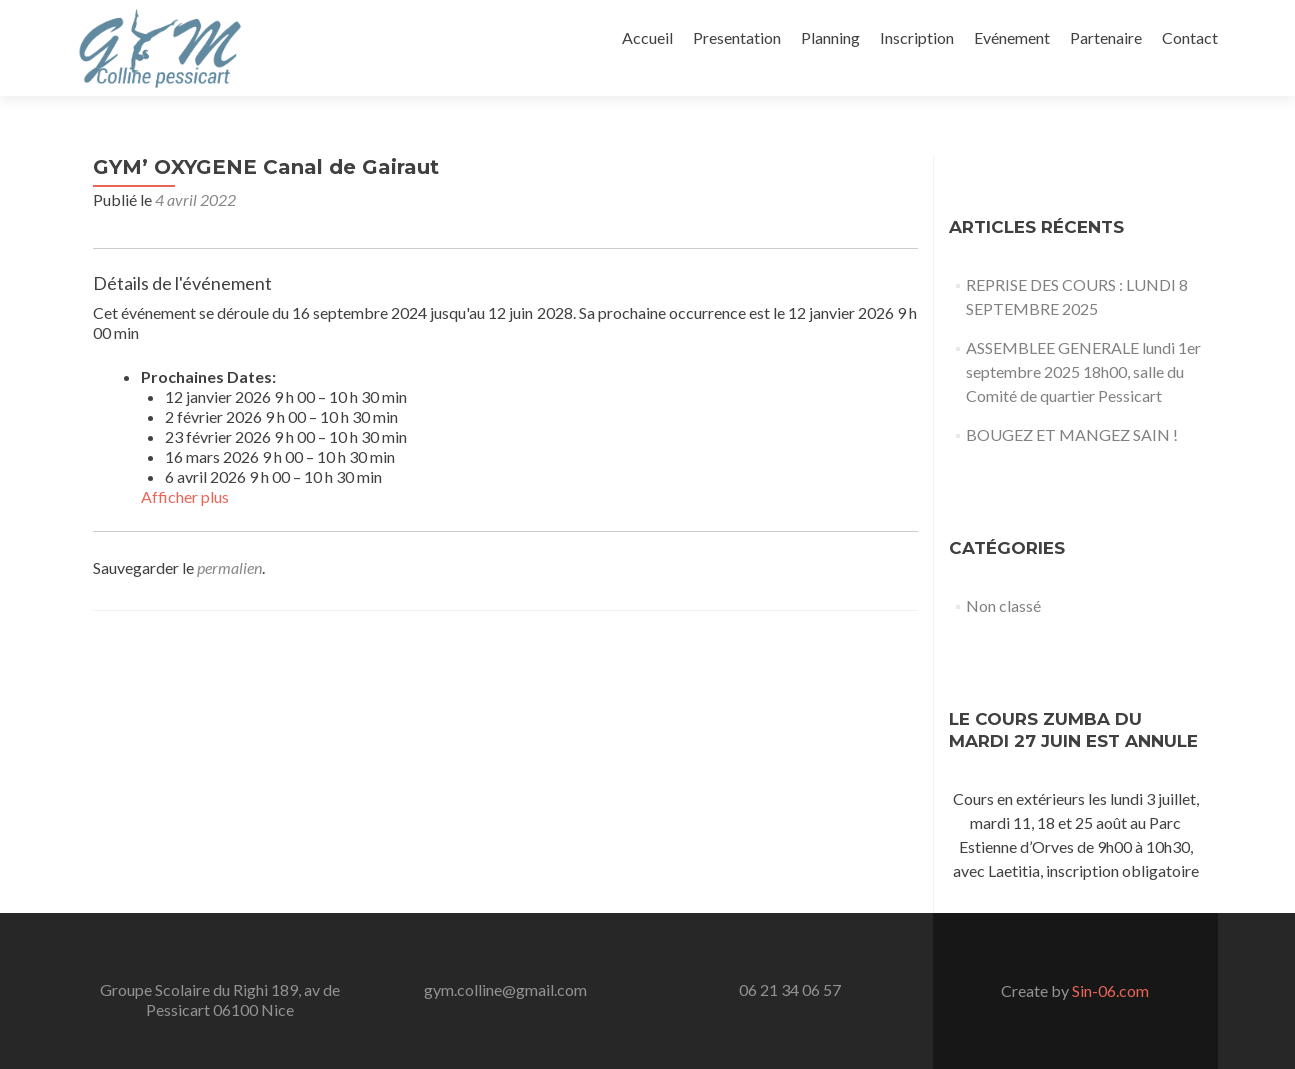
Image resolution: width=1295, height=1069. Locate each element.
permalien (229, 567)
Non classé (1003, 605)
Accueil (647, 37)
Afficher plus (185, 496)
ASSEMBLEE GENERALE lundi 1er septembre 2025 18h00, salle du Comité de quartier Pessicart (1083, 371)
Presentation (737, 37)
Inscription (917, 37)
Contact (1190, 37)
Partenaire (1106, 37)
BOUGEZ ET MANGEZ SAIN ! (1072, 434)
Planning (830, 37)
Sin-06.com (1109, 990)
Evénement (1012, 37)
